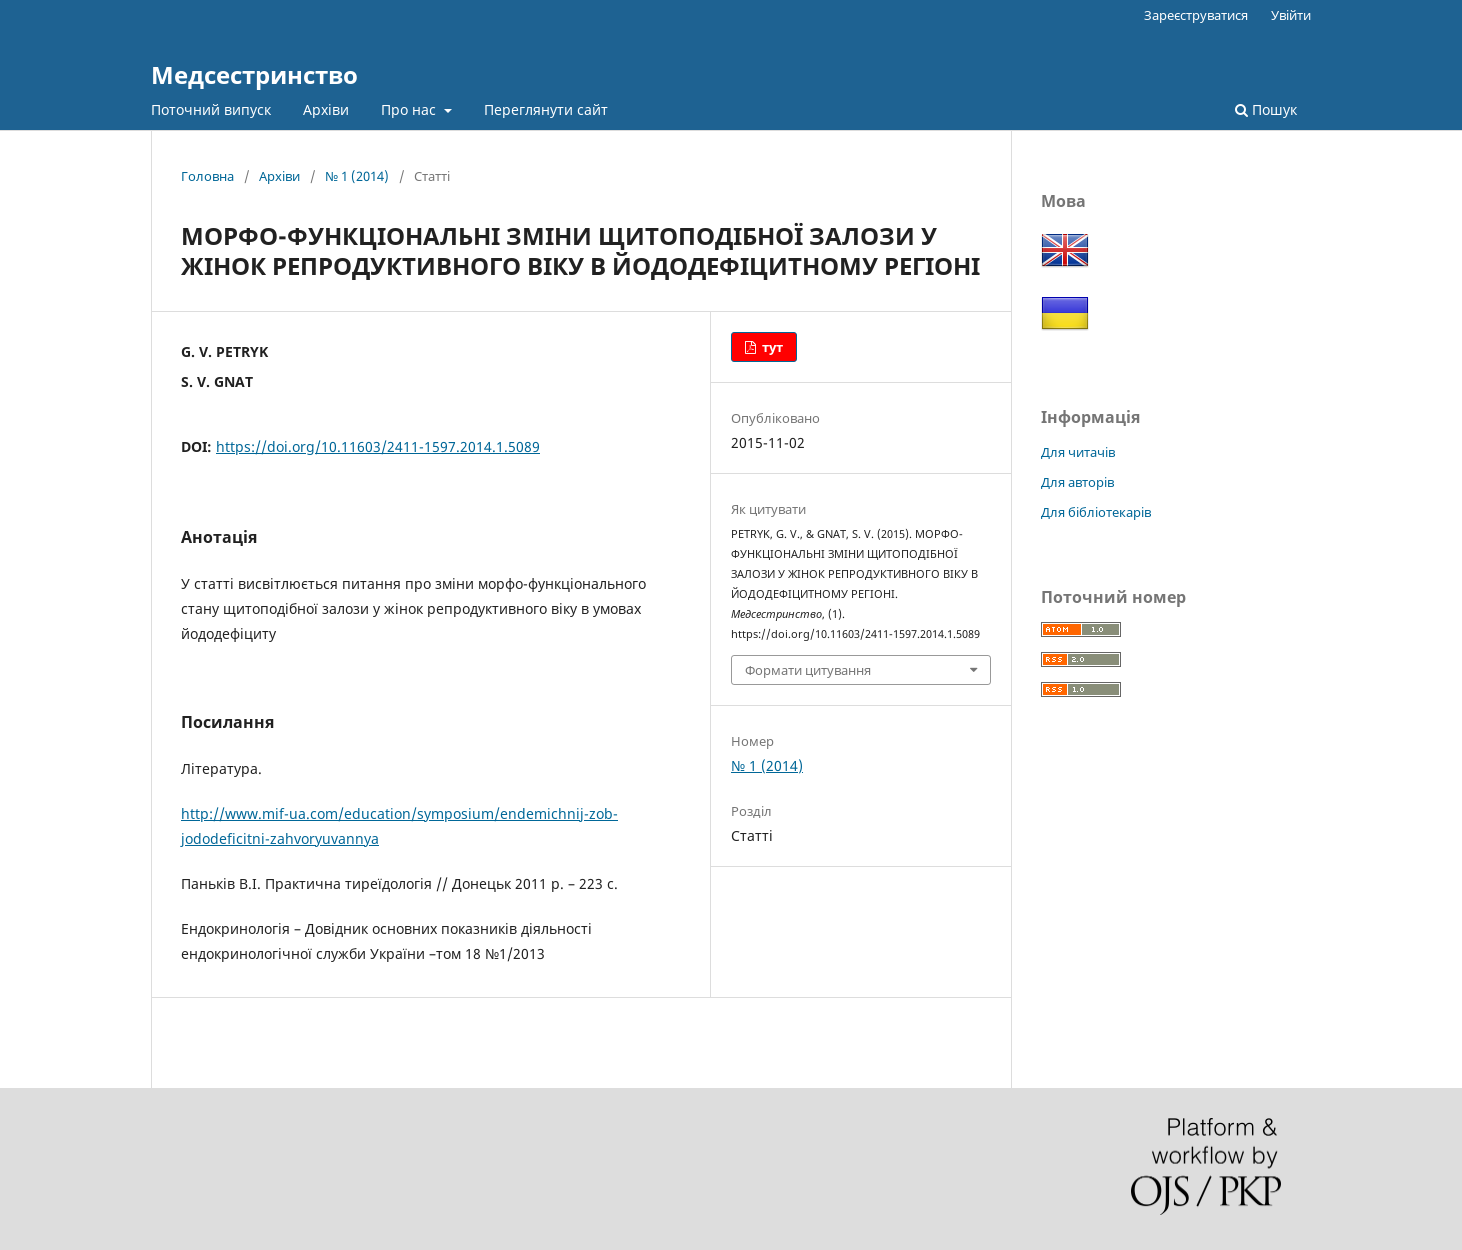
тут (771, 347)
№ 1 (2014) (357, 176)
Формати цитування (808, 670)
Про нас (410, 109)
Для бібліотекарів (1096, 512)
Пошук (1266, 109)
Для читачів (1078, 452)
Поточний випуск (211, 109)
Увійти (1291, 15)
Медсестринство (254, 74)
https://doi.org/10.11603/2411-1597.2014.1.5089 (378, 446)
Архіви (326, 109)
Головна (207, 176)
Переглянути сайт (546, 109)
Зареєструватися (1196, 15)
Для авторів (1077, 482)
